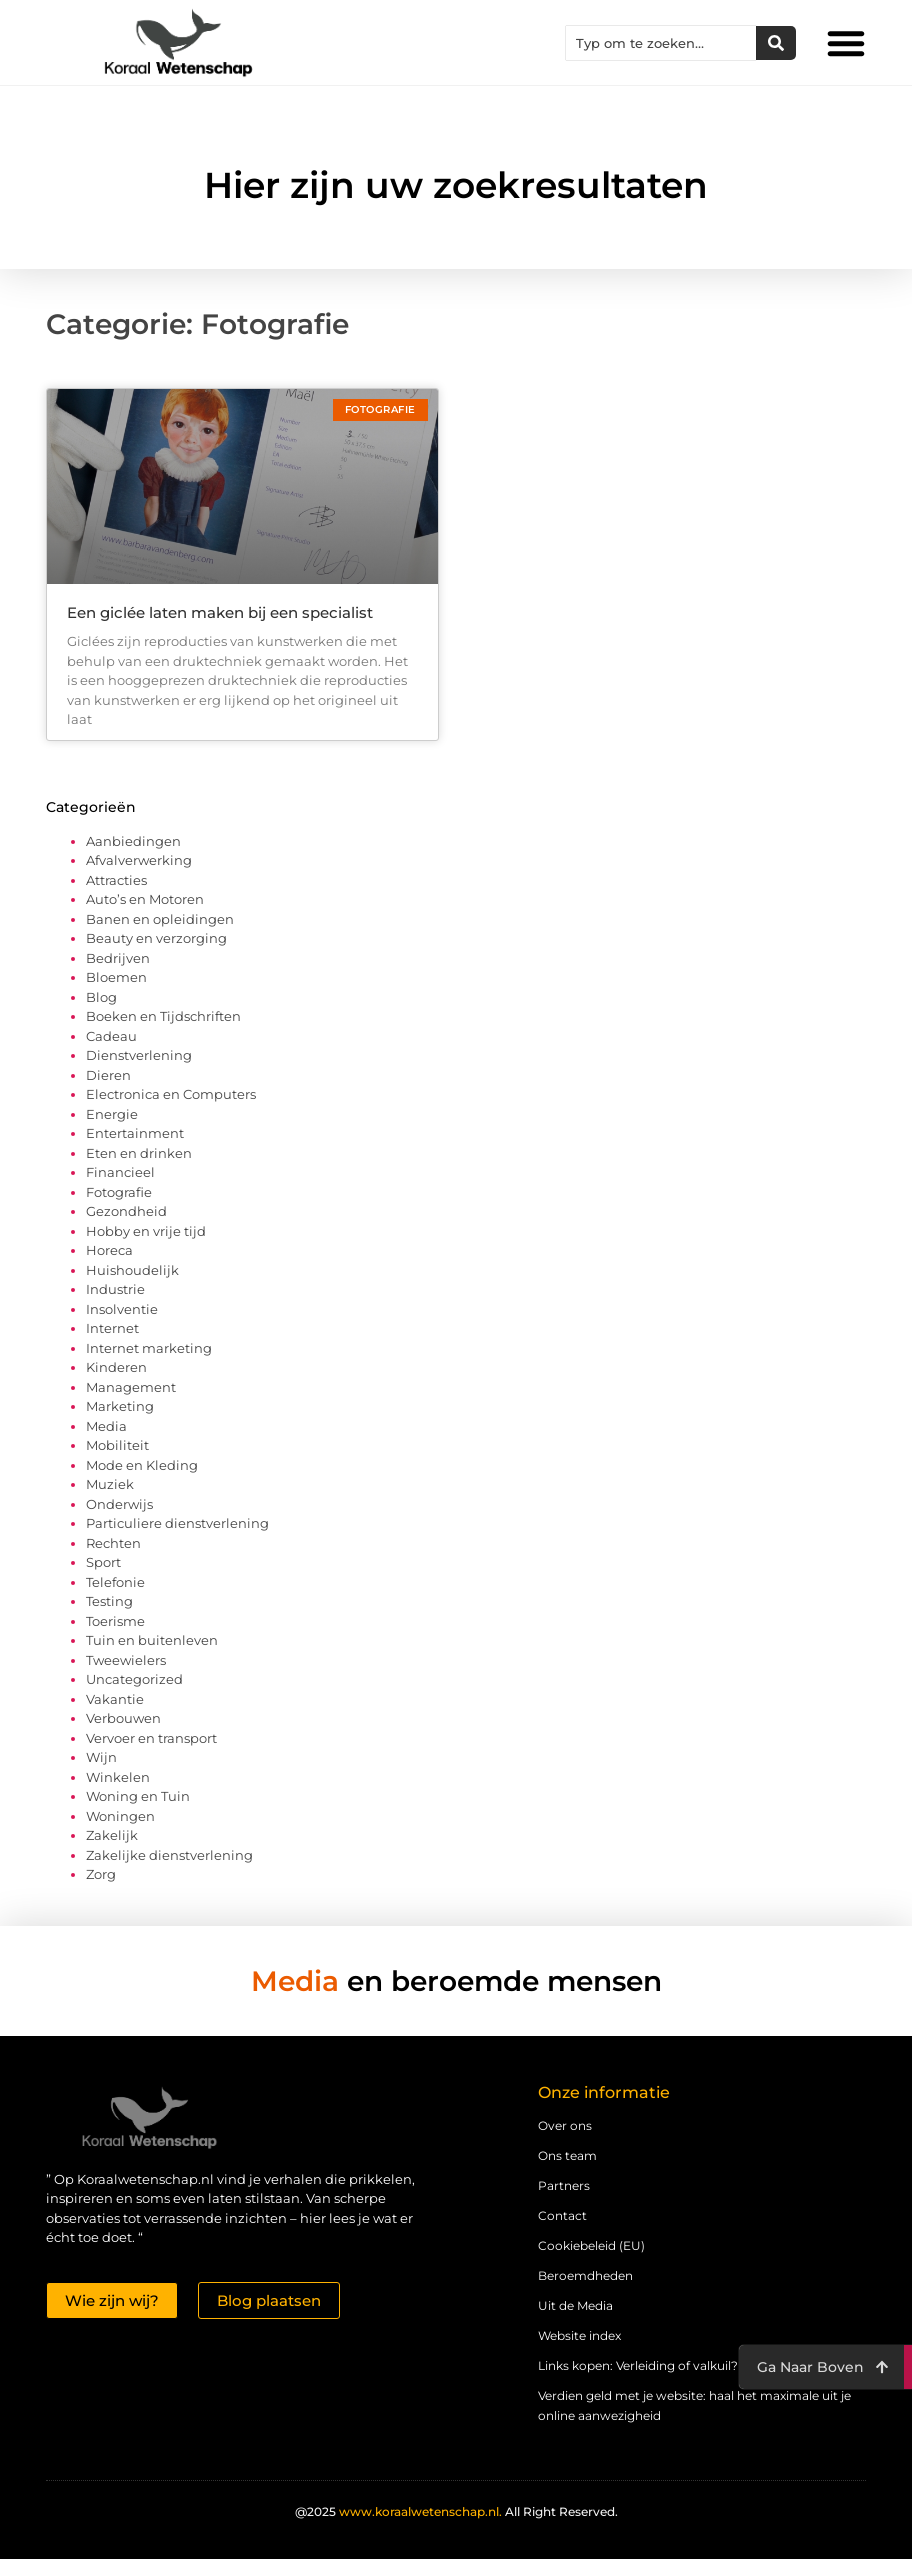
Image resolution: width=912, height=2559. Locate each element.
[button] (846, 43)
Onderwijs (119, 1504)
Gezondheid (126, 1211)
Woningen (120, 1816)
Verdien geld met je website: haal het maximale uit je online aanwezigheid (694, 2405)
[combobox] (661, 43)
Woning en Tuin (138, 1796)
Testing (109, 1601)
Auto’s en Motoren (145, 899)
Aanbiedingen (133, 841)
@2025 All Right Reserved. (456, 2511)
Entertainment (135, 1133)
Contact (562, 2215)
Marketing (120, 1406)
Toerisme (115, 1621)
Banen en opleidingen (160, 919)
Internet (112, 1328)
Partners (564, 2185)
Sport (103, 1562)
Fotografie (119, 1192)
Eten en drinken (139, 1153)
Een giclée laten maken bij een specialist (220, 612)
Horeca (109, 1250)
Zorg (101, 1874)
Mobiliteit (117, 1445)
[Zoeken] (776, 43)
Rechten (113, 1543)
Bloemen (116, 977)
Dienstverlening (139, 1055)
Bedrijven (118, 958)
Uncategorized (134, 1679)
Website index (579, 2335)
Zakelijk (112, 1835)
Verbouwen (123, 1718)
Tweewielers (126, 1660)
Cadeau (111, 1036)
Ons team (567, 2155)
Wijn (101, 1757)
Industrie (115, 1289)
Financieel (120, 1172)
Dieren (108, 1075)
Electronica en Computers (171, 1094)
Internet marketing (149, 1348)
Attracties (116, 880)
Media (106, 1426)
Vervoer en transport (151, 1738)
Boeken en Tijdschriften (163, 1016)
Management (131, 1387)
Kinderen (116, 1367)
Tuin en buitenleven (152, 1640)
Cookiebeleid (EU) (591, 2245)
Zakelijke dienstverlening (169, 1855)
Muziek (110, 1484)
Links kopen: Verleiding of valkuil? (638, 2365)
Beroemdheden (585, 2275)
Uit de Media (575, 2305)
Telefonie (115, 1582)
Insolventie (122, 1309)
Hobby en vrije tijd (146, 1231)
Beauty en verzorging (156, 938)
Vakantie (115, 1699)
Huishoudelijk (132, 1270)
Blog (101, 997)
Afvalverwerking (139, 860)
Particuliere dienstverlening (177, 1523)
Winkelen (118, 1777)
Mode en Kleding (142, 1465)
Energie (112, 1114)
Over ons (565, 2125)
